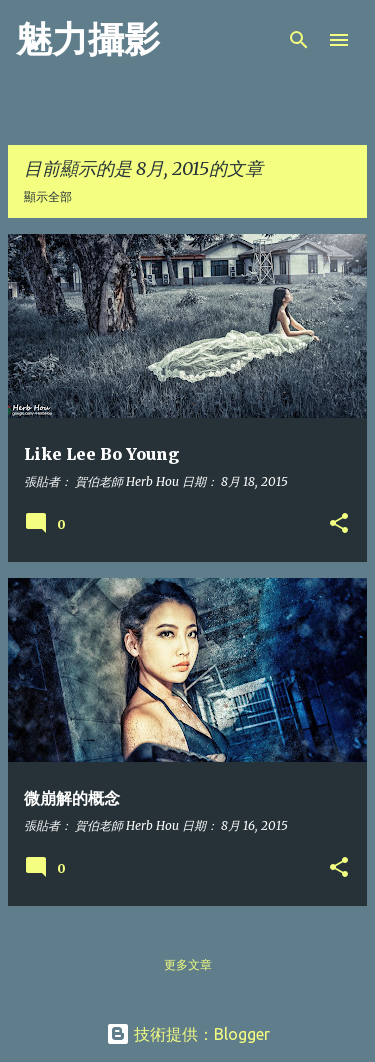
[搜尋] (299, 40)
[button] (339, 524)
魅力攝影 (88, 39)
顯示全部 (48, 196)
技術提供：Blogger (188, 1034)
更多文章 (188, 964)
